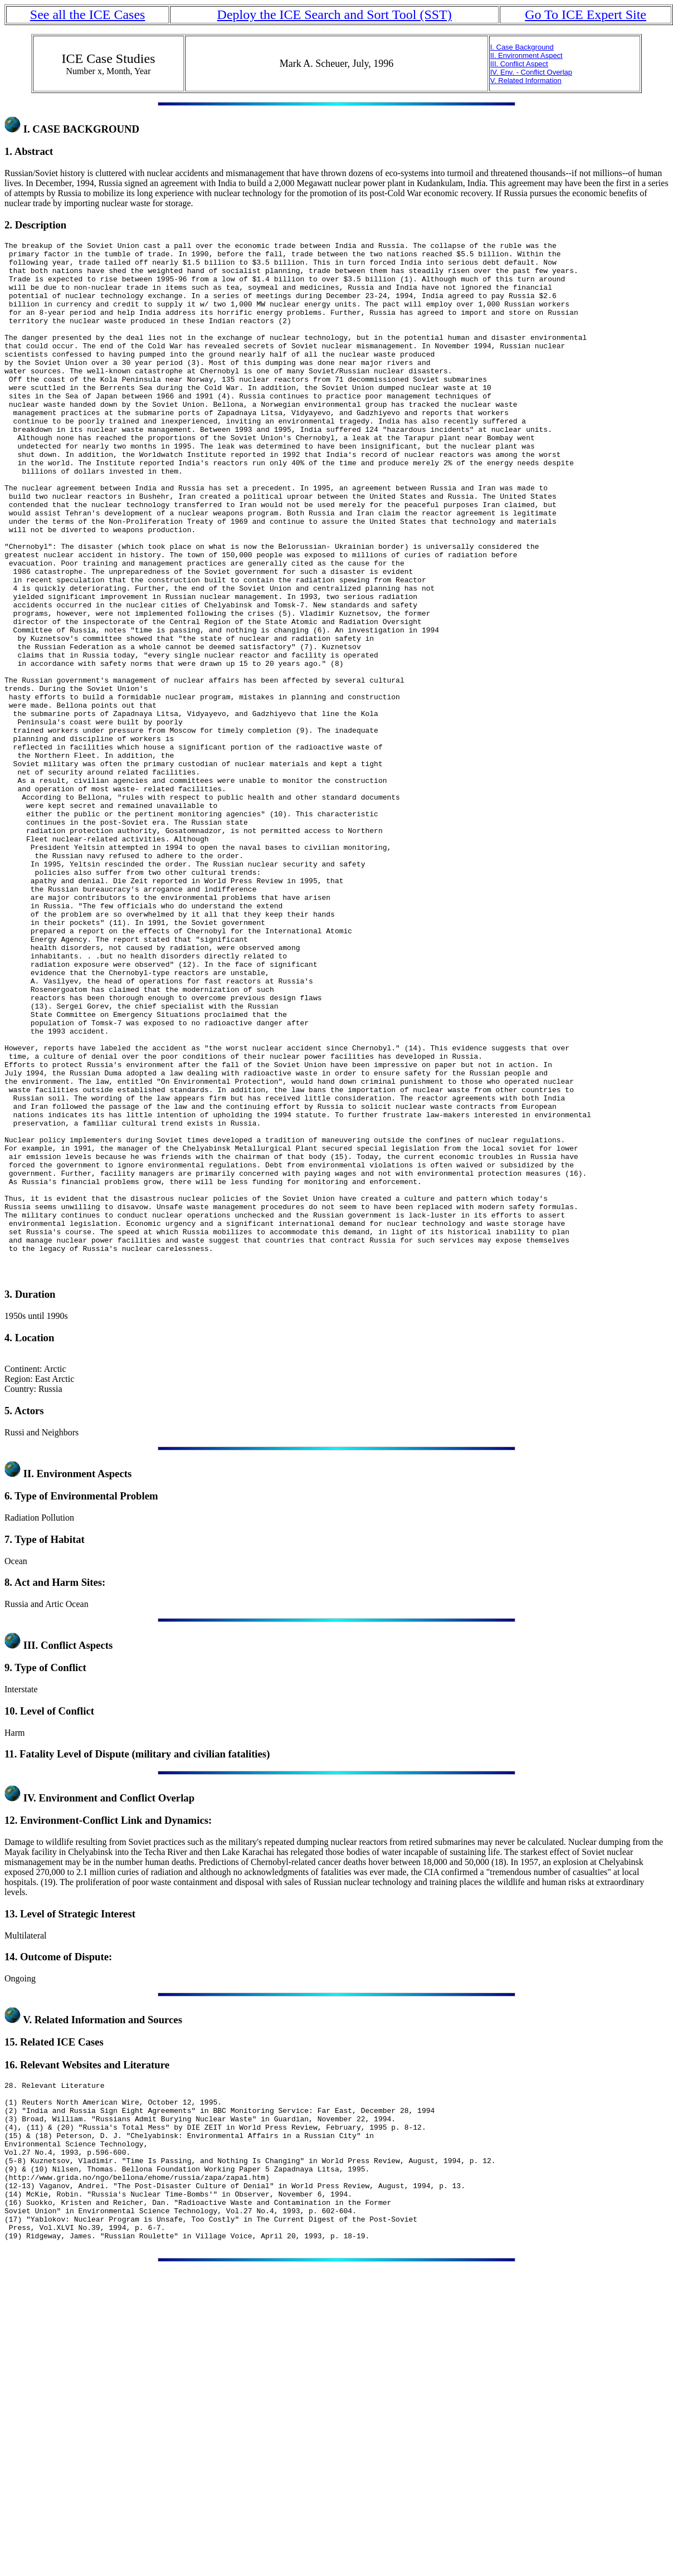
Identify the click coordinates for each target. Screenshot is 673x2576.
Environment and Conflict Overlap (116, 2005)
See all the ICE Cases (87, 14)
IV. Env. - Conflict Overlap (531, 72)
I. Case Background (522, 47)
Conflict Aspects (77, 1852)
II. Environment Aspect (526, 55)
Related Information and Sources (108, 2227)
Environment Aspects (84, 1681)
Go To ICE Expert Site (585, 14)
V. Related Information (526, 80)
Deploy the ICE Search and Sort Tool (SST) (334, 14)
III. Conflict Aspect (519, 64)
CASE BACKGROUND (85, 129)
